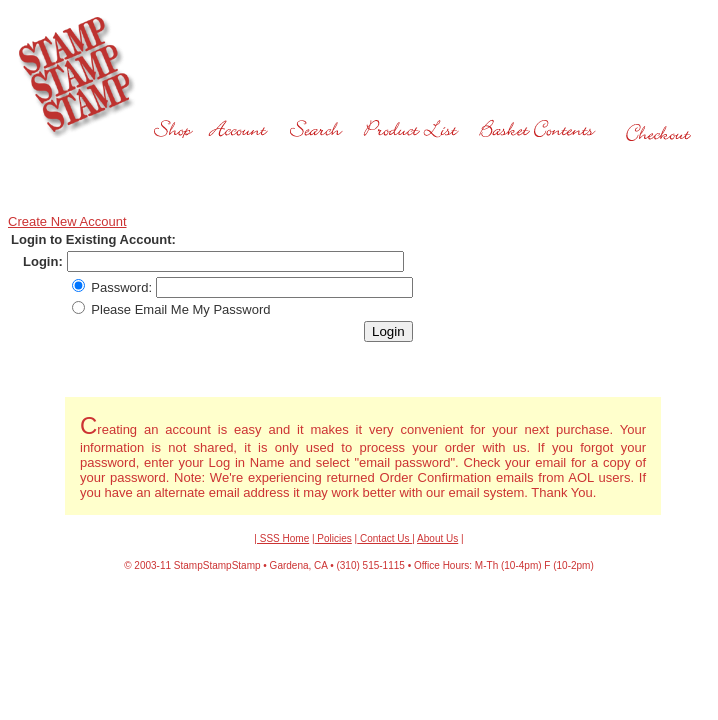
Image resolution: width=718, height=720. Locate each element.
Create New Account (67, 221)
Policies (333, 538)
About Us (437, 538)
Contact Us (384, 538)
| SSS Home (281, 538)
